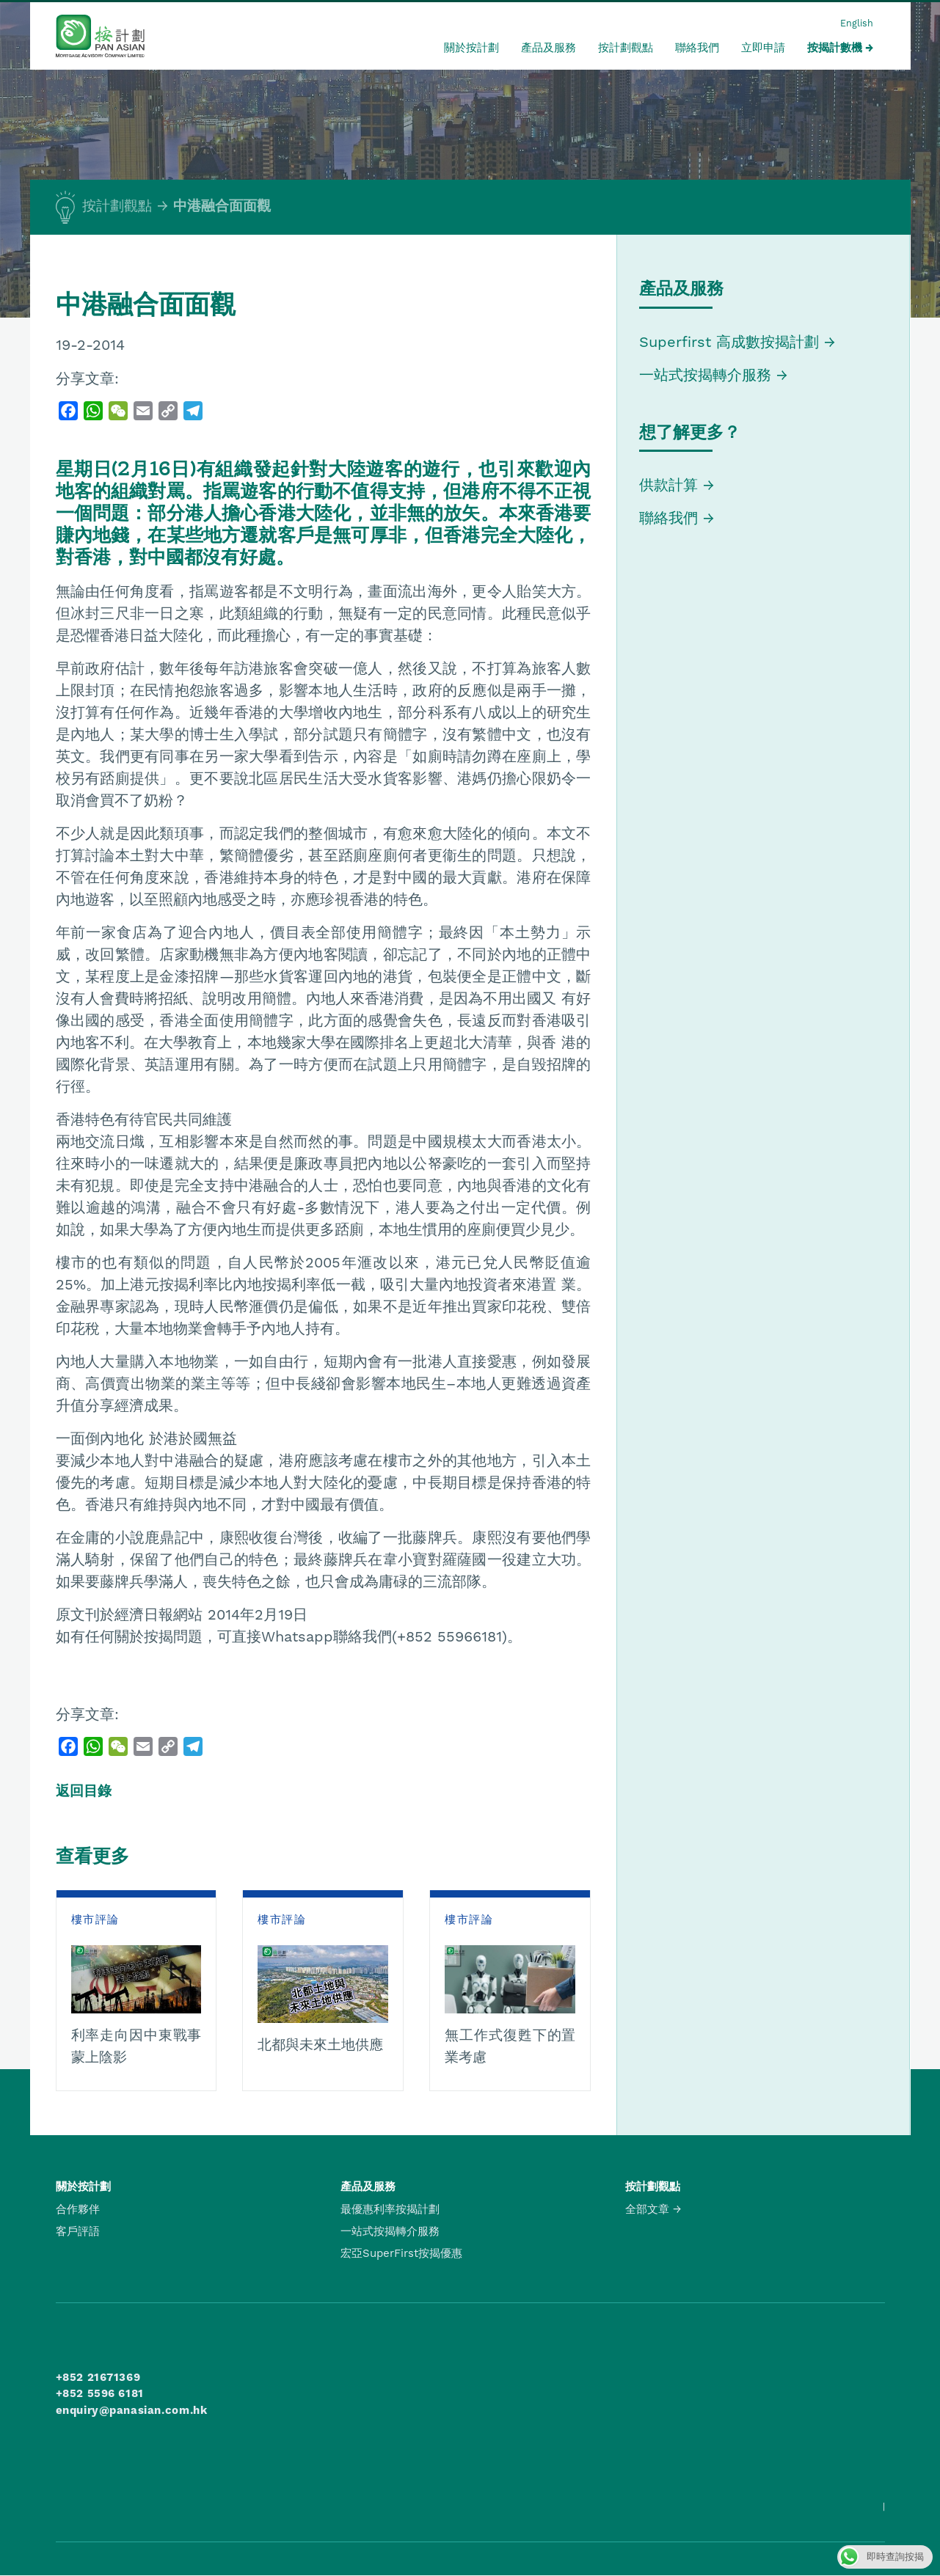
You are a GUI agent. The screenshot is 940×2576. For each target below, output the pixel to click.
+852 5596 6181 (100, 2393)
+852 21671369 (98, 2377)
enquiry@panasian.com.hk (132, 2410)
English (856, 23)
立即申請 (763, 47)
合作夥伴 (78, 2209)
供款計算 (668, 485)
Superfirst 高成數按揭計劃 (729, 342)
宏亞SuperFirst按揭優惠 (401, 2253)
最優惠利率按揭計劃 (390, 2209)
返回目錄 (84, 1791)
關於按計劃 (471, 47)
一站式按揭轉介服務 (707, 375)
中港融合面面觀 (222, 206)
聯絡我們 (697, 47)
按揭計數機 (834, 47)
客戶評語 (78, 2231)
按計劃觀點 (625, 47)
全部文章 (647, 2209)
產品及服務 (548, 47)
